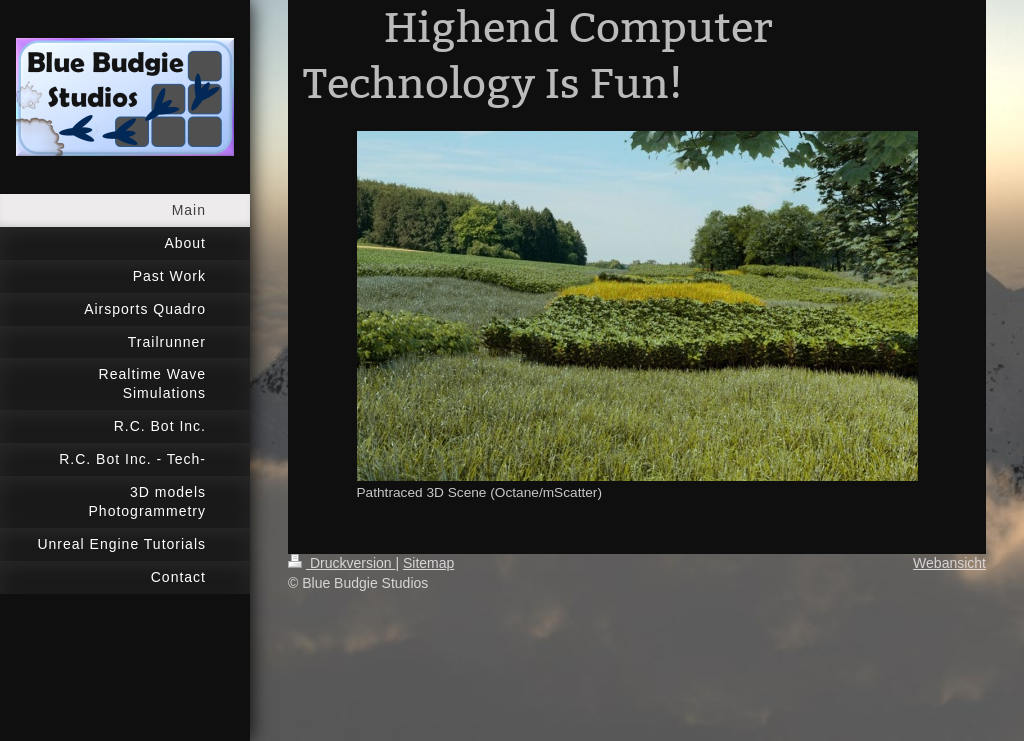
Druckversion (341, 563)
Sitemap (428, 563)
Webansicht (949, 563)
